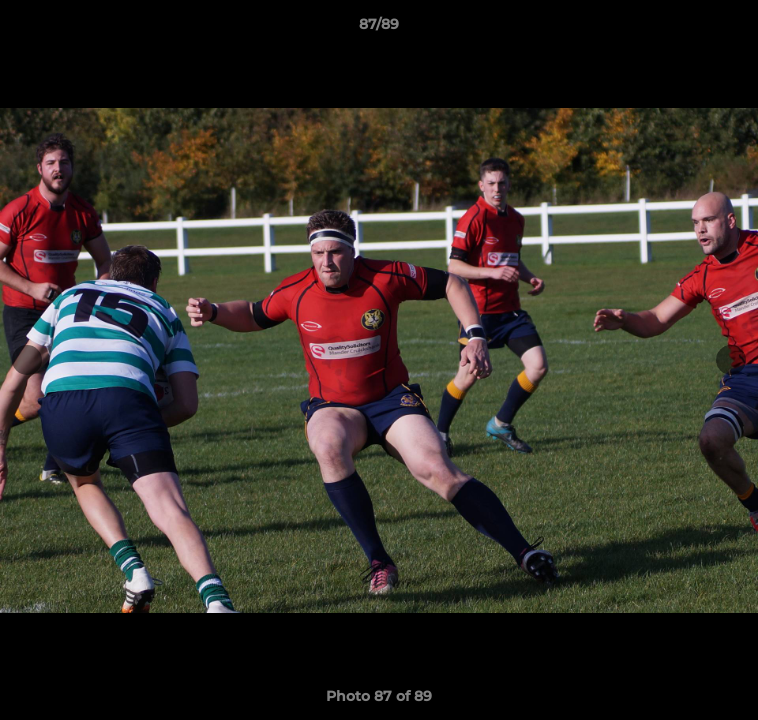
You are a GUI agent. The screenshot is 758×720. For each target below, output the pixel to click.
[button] (734, 29)
